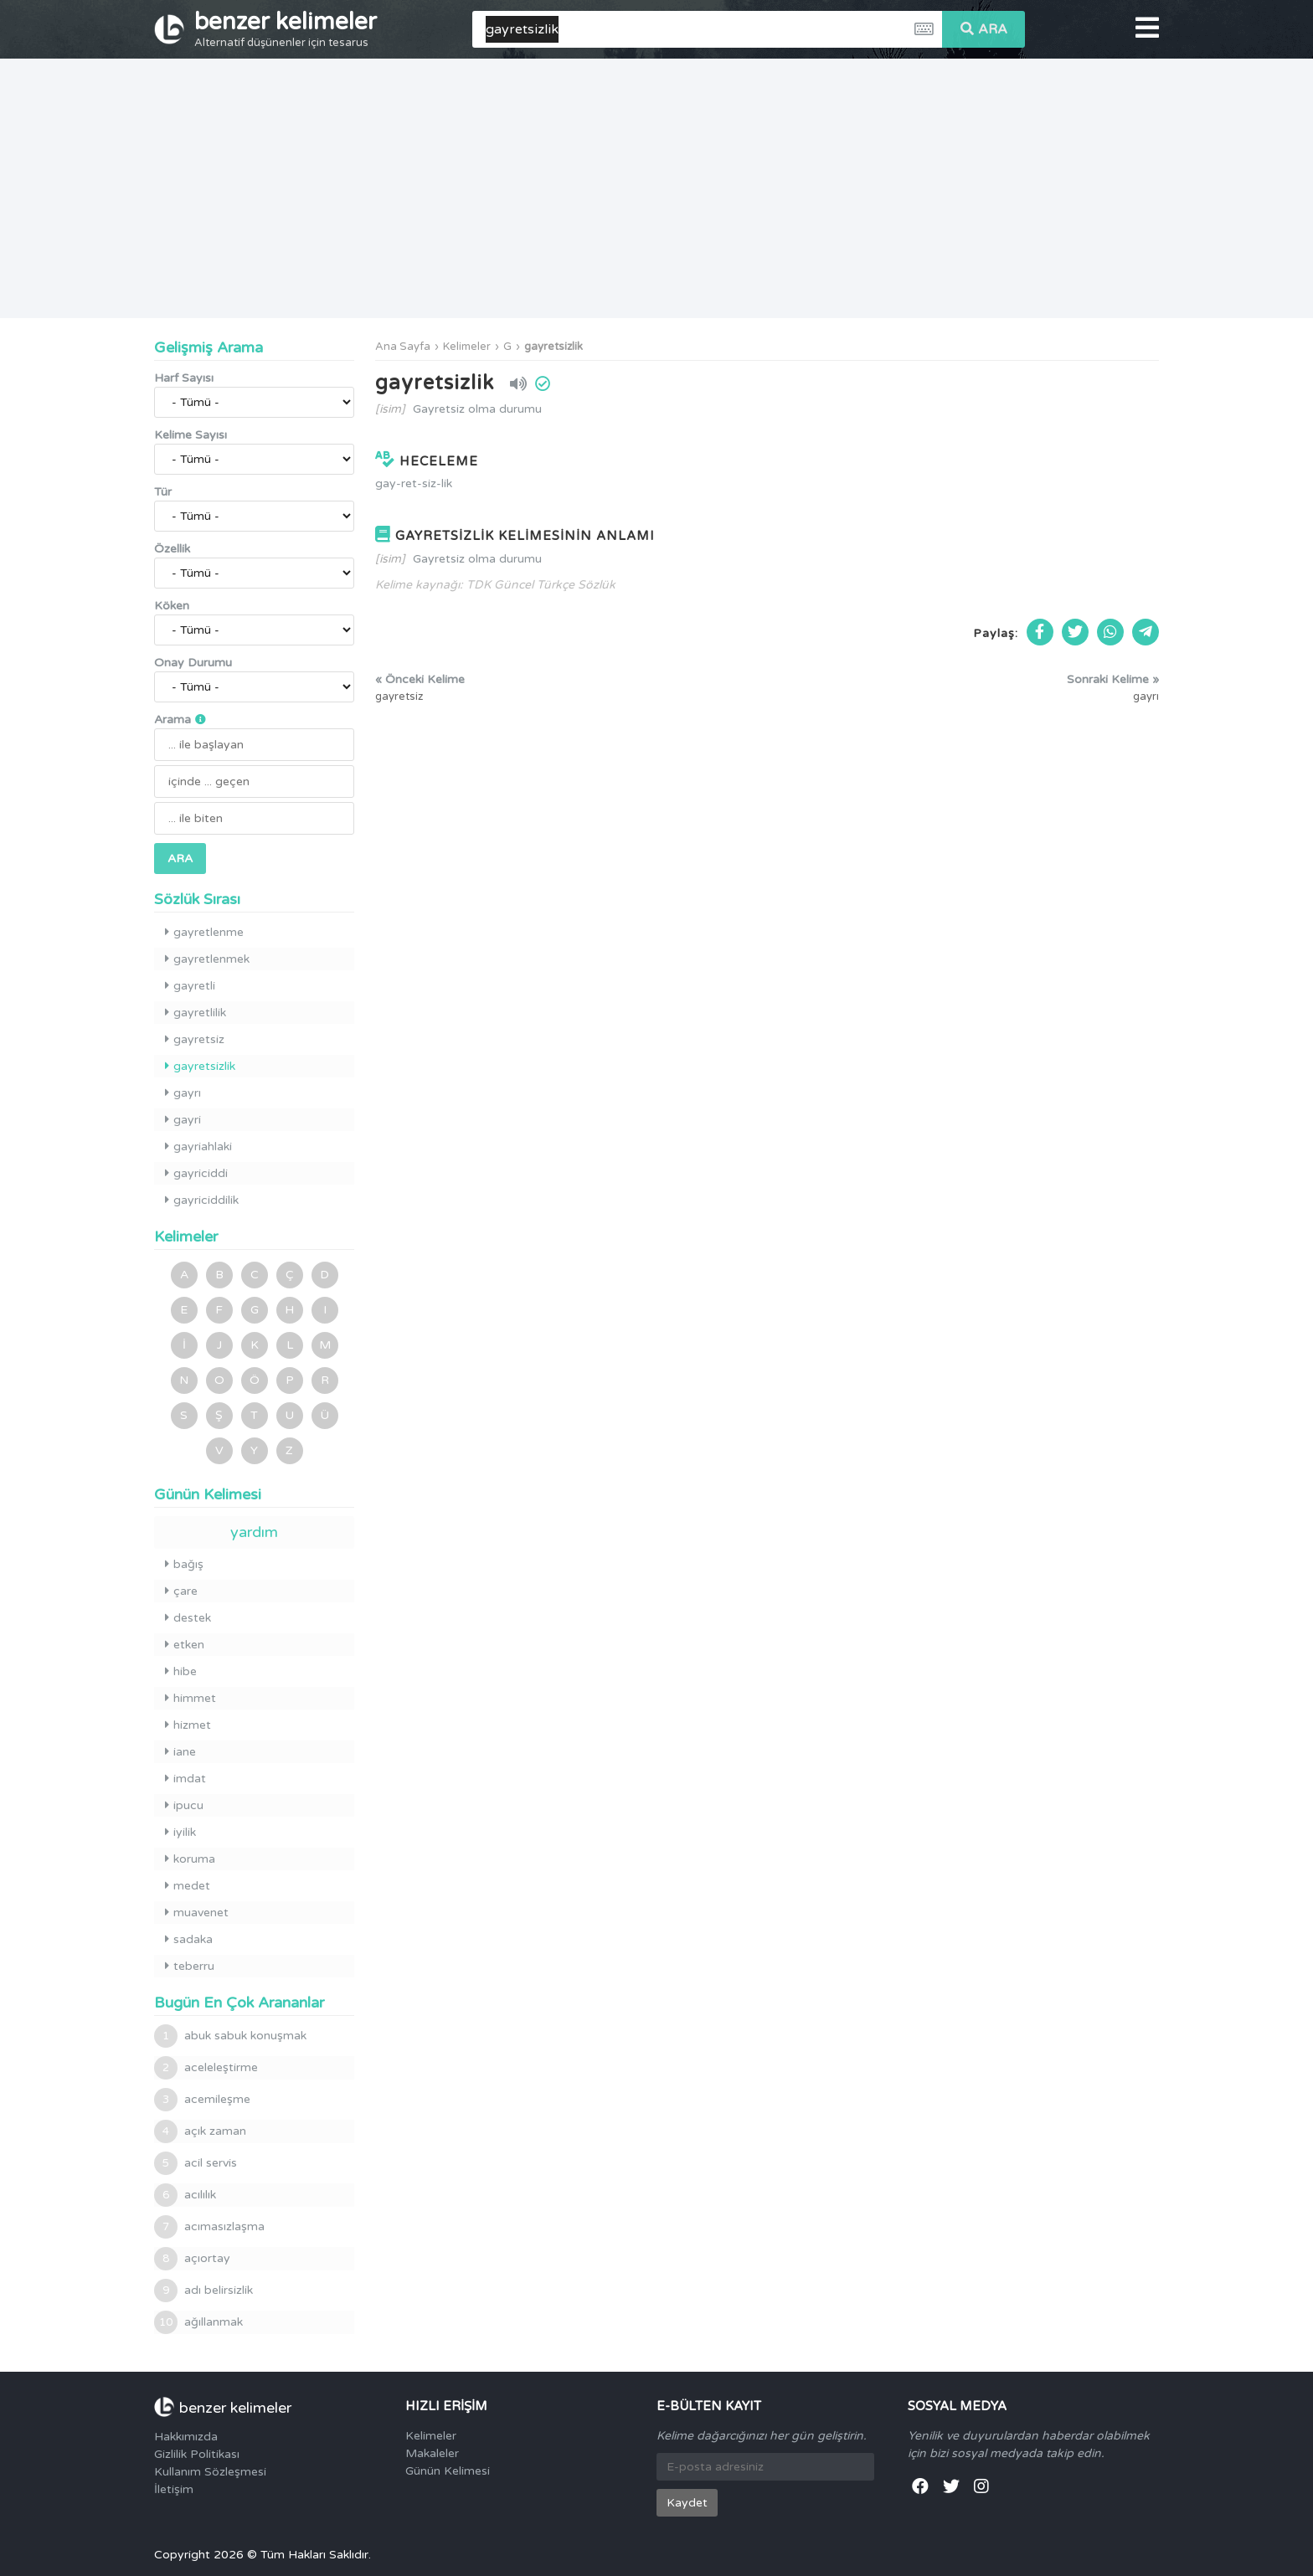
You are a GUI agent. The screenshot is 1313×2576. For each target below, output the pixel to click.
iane (180, 1752)
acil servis (195, 2163)
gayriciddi (196, 1173)
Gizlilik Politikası (196, 2454)
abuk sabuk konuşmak (230, 2036)
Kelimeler (467, 346)
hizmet (188, 1725)
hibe (181, 1671)
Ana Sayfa (402, 346)
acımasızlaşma (209, 2227)
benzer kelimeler (285, 28)
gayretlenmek (207, 959)
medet (187, 1886)
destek (188, 1618)
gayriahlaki (198, 1146)
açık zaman (200, 2131)
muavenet (197, 1912)
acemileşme (202, 2099)
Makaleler (432, 2453)
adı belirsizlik (203, 2290)
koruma (190, 1859)
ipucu (184, 1805)
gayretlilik (195, 1012)
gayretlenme (204, 932)
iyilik (180, 1832)
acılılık (185, 2195)
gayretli (190, 986)
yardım (254, 1532)
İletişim (173, 2489)
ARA (983, 29)
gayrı (183, 1093)
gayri (183, 1120)
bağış (184, 1564)
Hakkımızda (186, 2436)
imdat (185, 1778)
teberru (189, 1966)
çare (181, 1591)
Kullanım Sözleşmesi (210, 2472)
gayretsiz (194, 1039)
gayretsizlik (553, 346)
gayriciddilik (202, 1200)
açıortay (192, 2258)
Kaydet (687, 2503)
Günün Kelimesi (447, 2471)
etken (184, 1645)
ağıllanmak (198, 2322)
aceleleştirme (206, 2068)
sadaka (189, 1939)
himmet (190, 1698)
